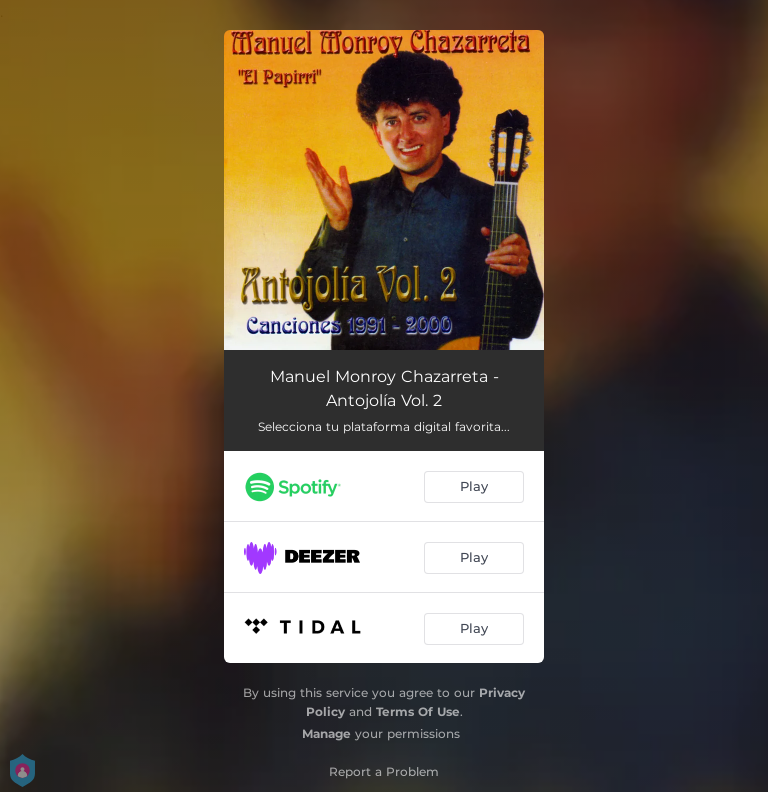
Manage (326, 733)
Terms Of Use (418, 711)
